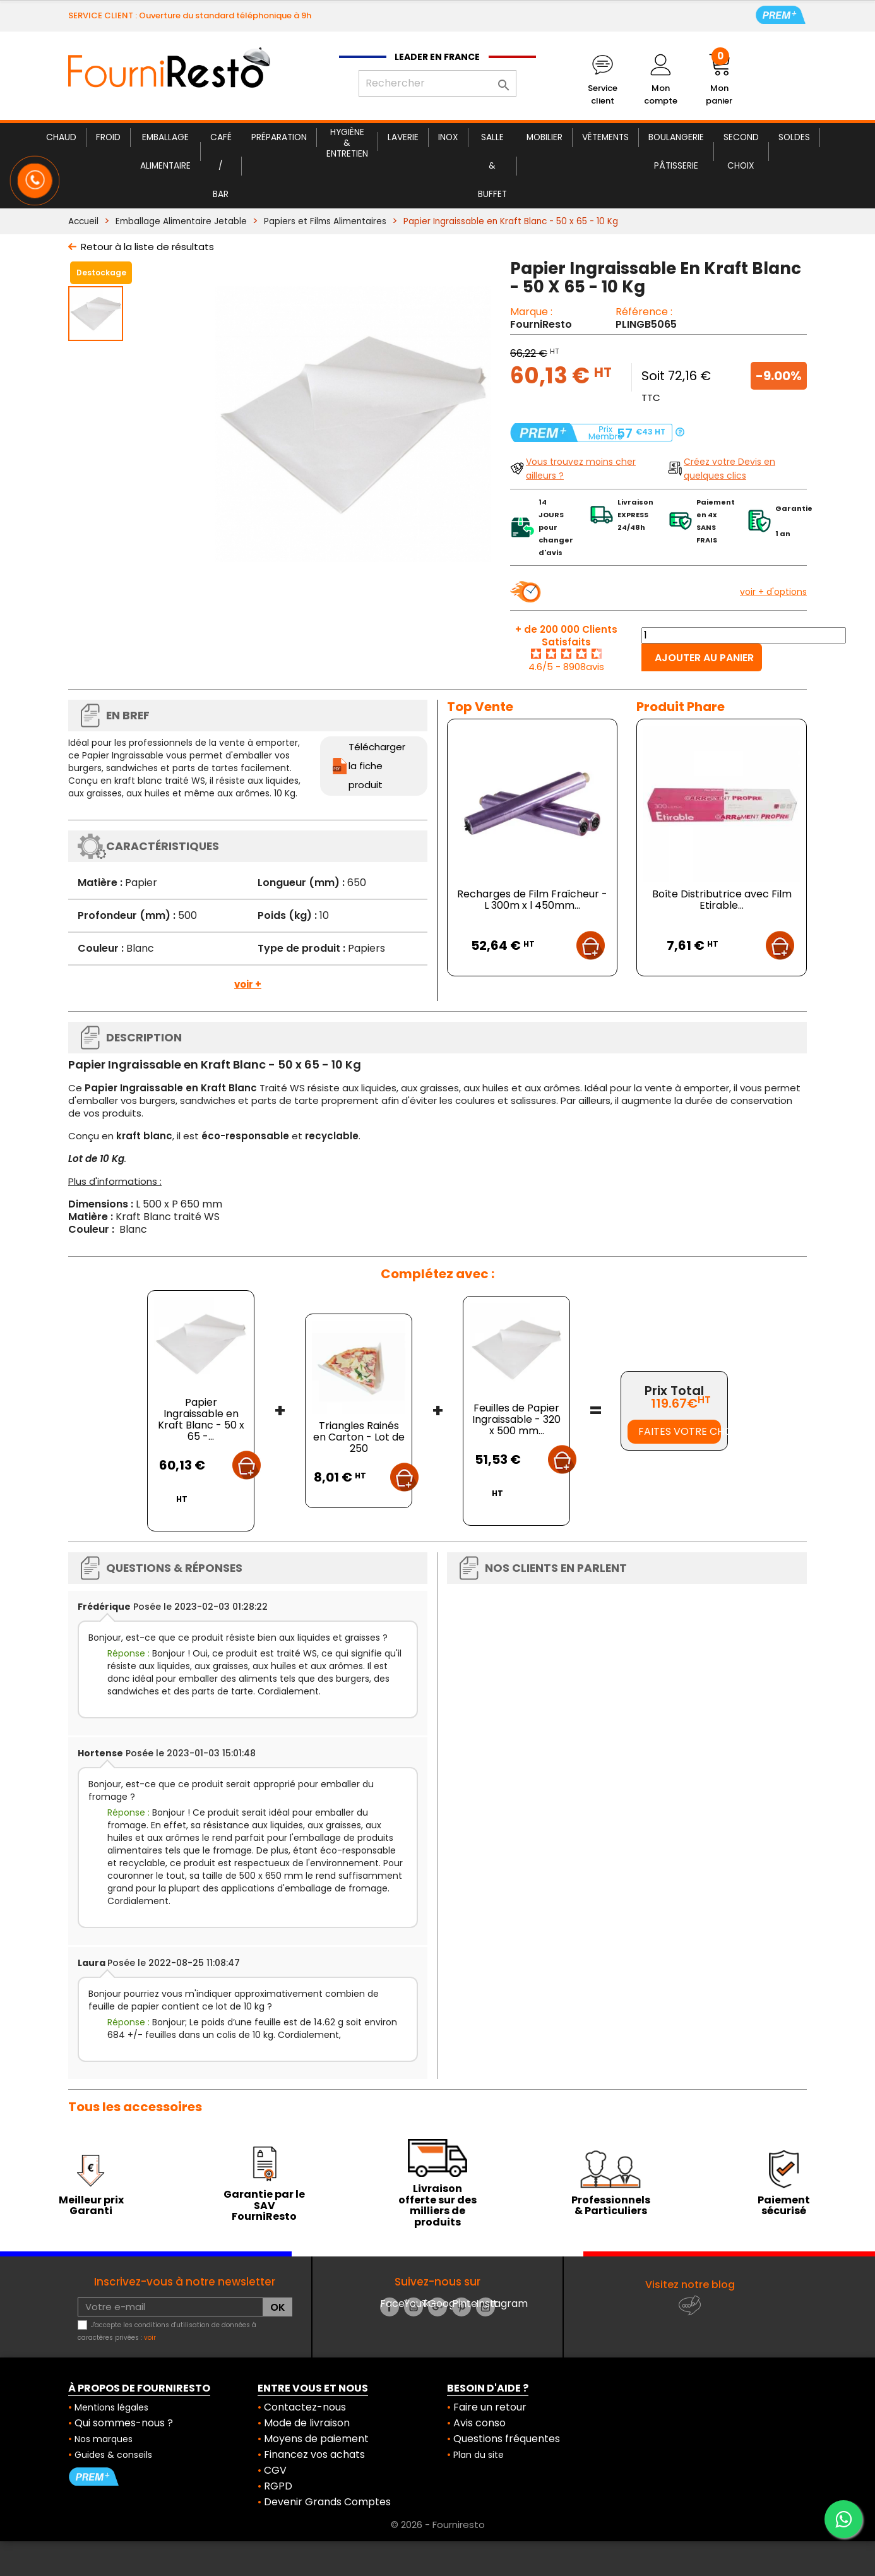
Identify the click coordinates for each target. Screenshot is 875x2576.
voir (150, 2337)
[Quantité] (743, 635)
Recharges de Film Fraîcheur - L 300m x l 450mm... (532, 900)
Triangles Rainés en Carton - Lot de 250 (359, 1437)
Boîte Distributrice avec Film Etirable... (722, 900)
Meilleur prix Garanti (91, 2206)
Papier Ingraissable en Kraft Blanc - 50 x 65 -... (201, 1419)
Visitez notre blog (690, 2284)
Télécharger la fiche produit (376, 765)
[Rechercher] (437, 83)
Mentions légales (111, 2407)
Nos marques (103, 2439)
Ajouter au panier (704, 657)
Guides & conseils (113, 2454)
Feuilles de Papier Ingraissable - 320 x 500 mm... (516, 1419)
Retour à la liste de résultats (147, 246)
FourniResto (541, 324)
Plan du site (478, 2454)
